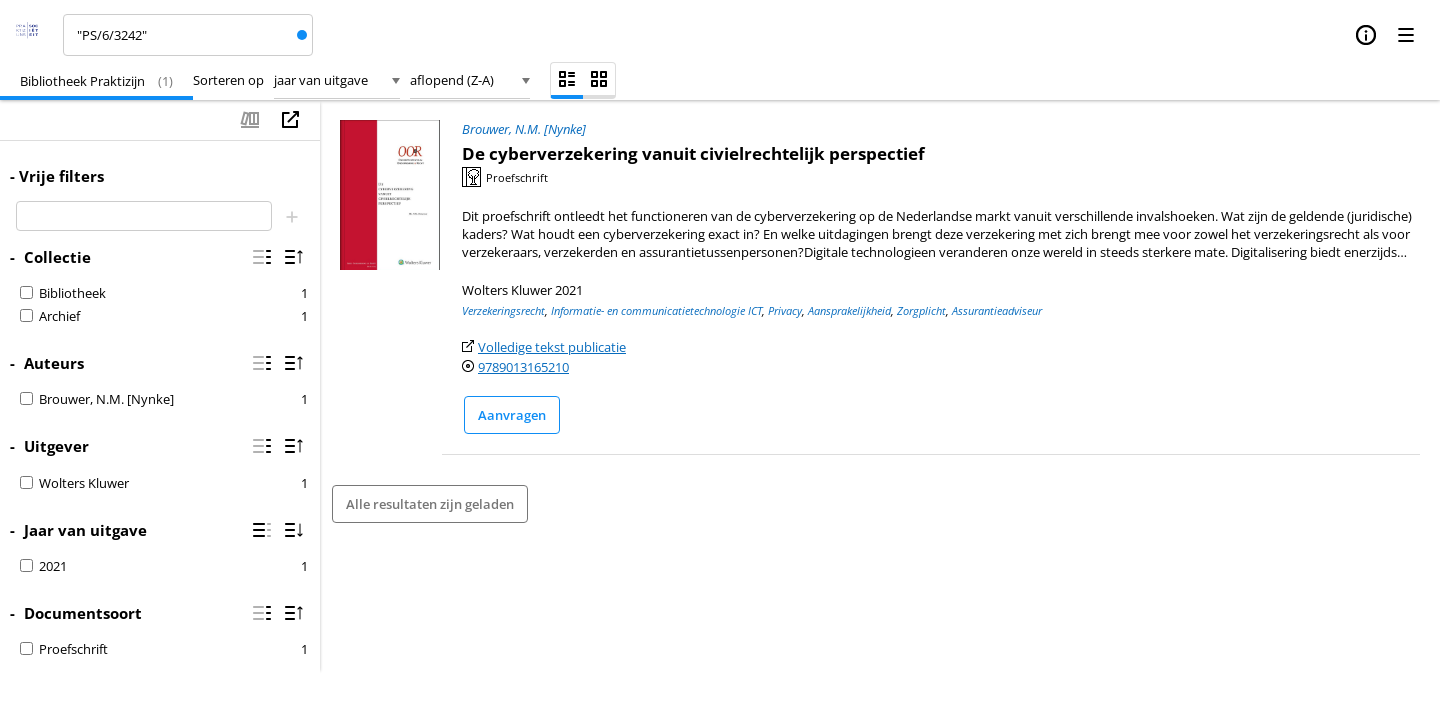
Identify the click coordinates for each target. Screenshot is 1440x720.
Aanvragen (512, 415)
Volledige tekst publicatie (552, 347)
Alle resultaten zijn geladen (430, 504)
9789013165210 (523, 367)
